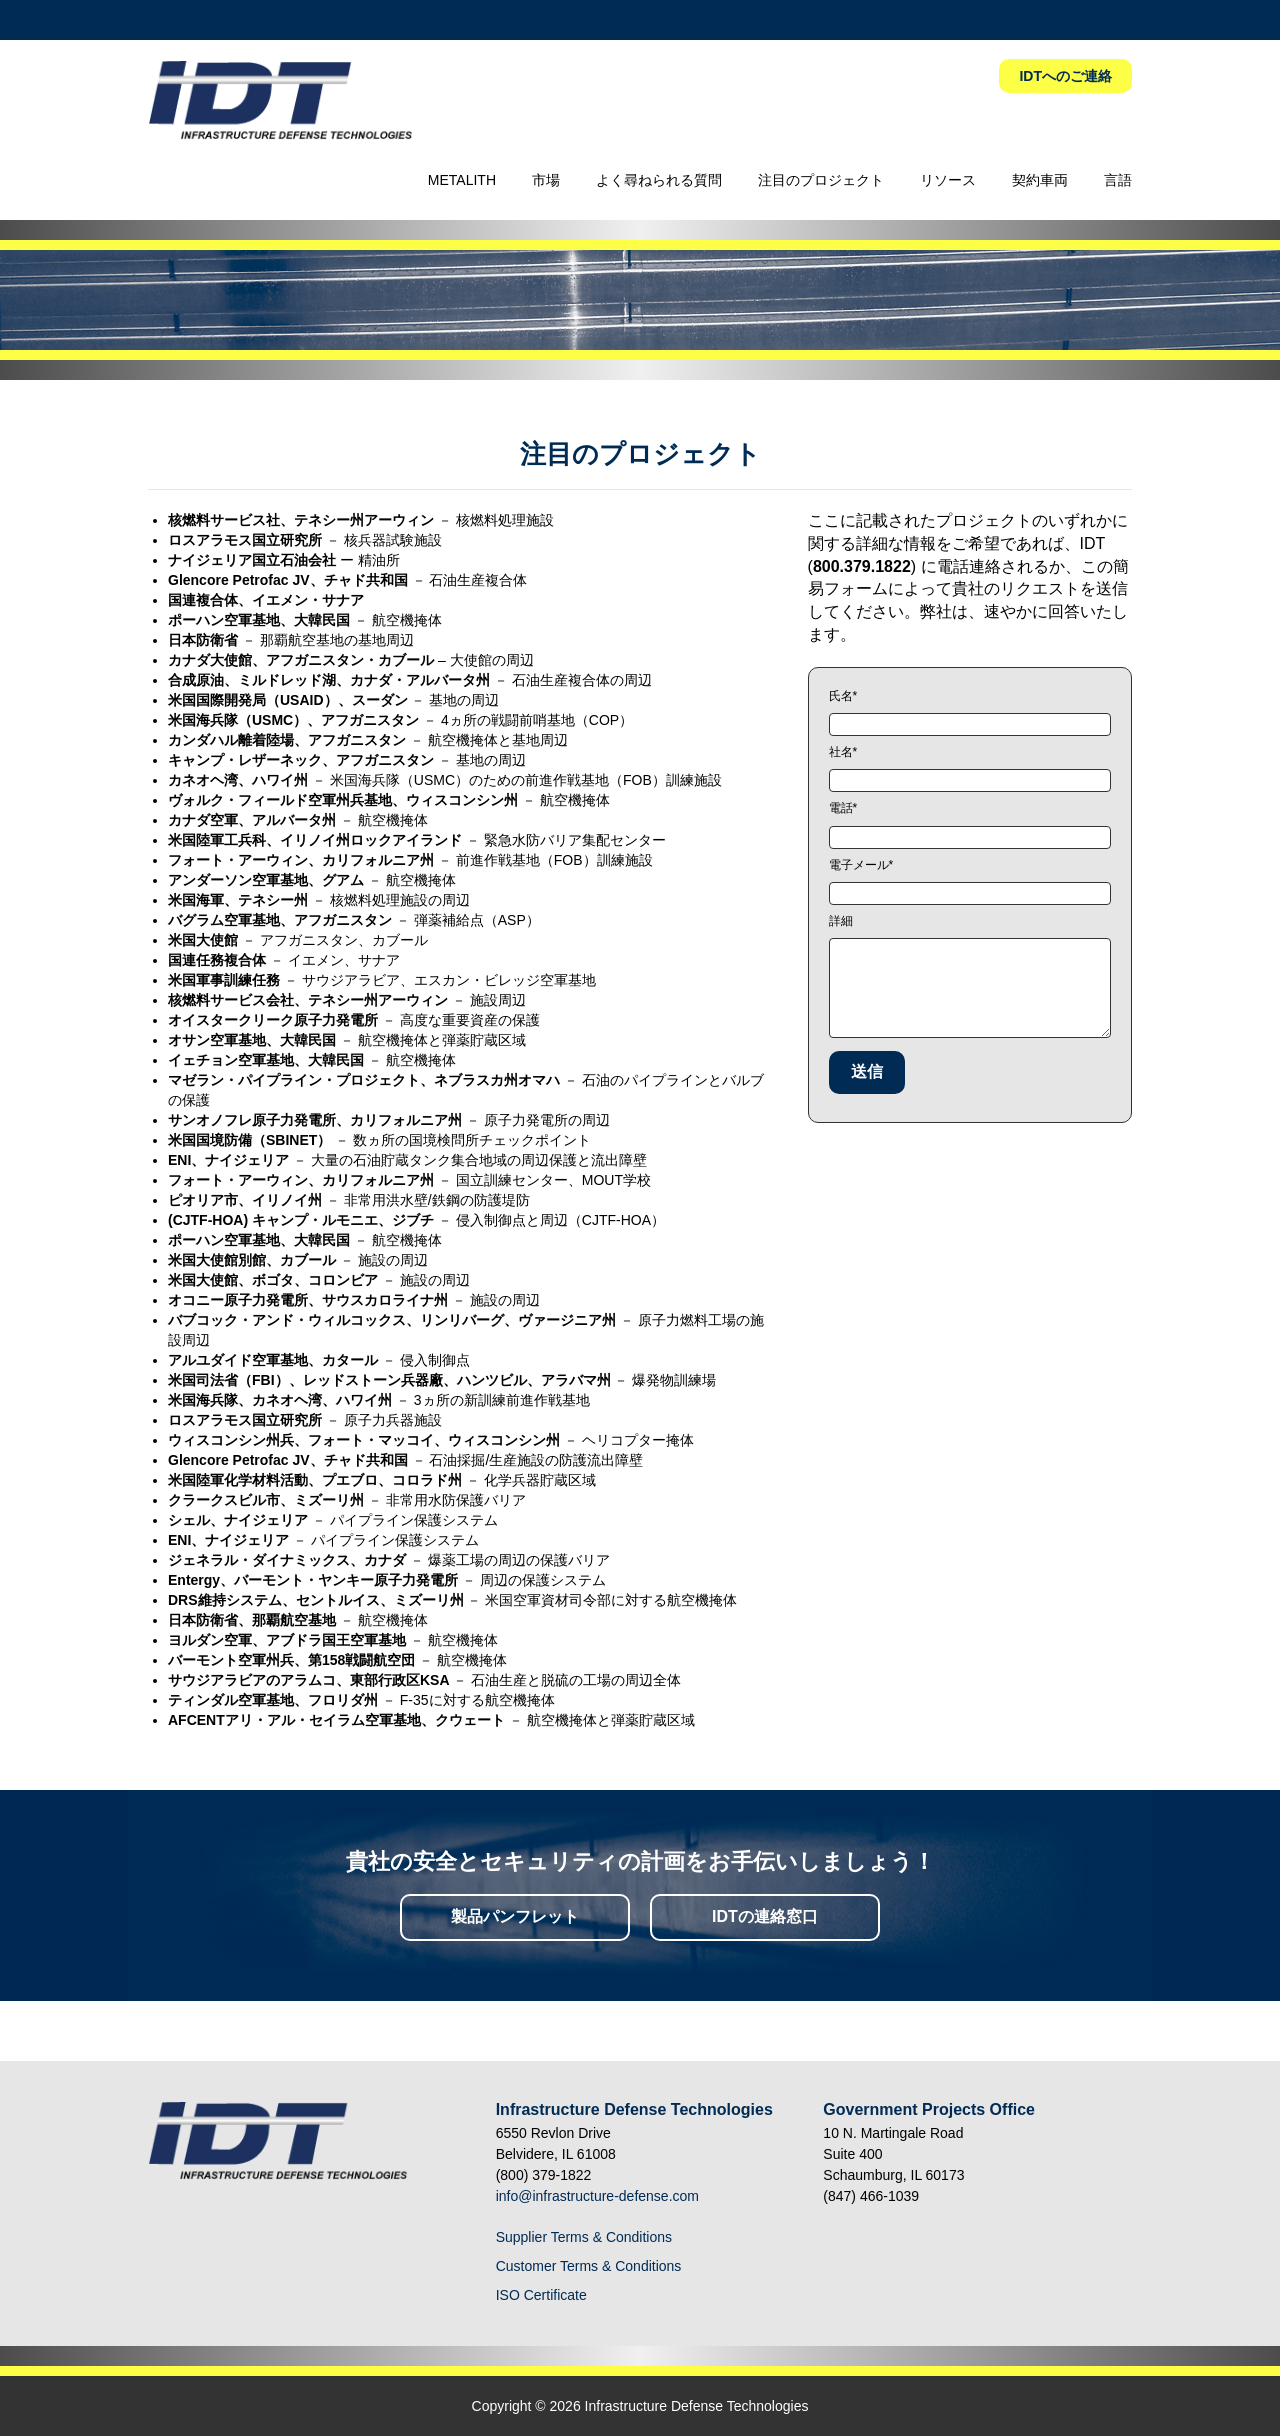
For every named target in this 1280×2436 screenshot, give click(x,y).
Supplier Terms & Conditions (584, 2237)
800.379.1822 (862, 566)
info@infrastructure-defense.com (597, 2196)
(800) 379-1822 (544, 2175)
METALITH (462, 180)
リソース (948, 180)
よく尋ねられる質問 (659, 180)
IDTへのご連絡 (1065, 76)
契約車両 (1040, 180)
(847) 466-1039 (871, 2196)
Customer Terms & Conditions (589, 2266)
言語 (1118, 180)
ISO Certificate (541, 2295)
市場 (546, 180)
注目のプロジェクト (821, 180)
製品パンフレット (515, 1916)
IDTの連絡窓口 (765, 1916)
